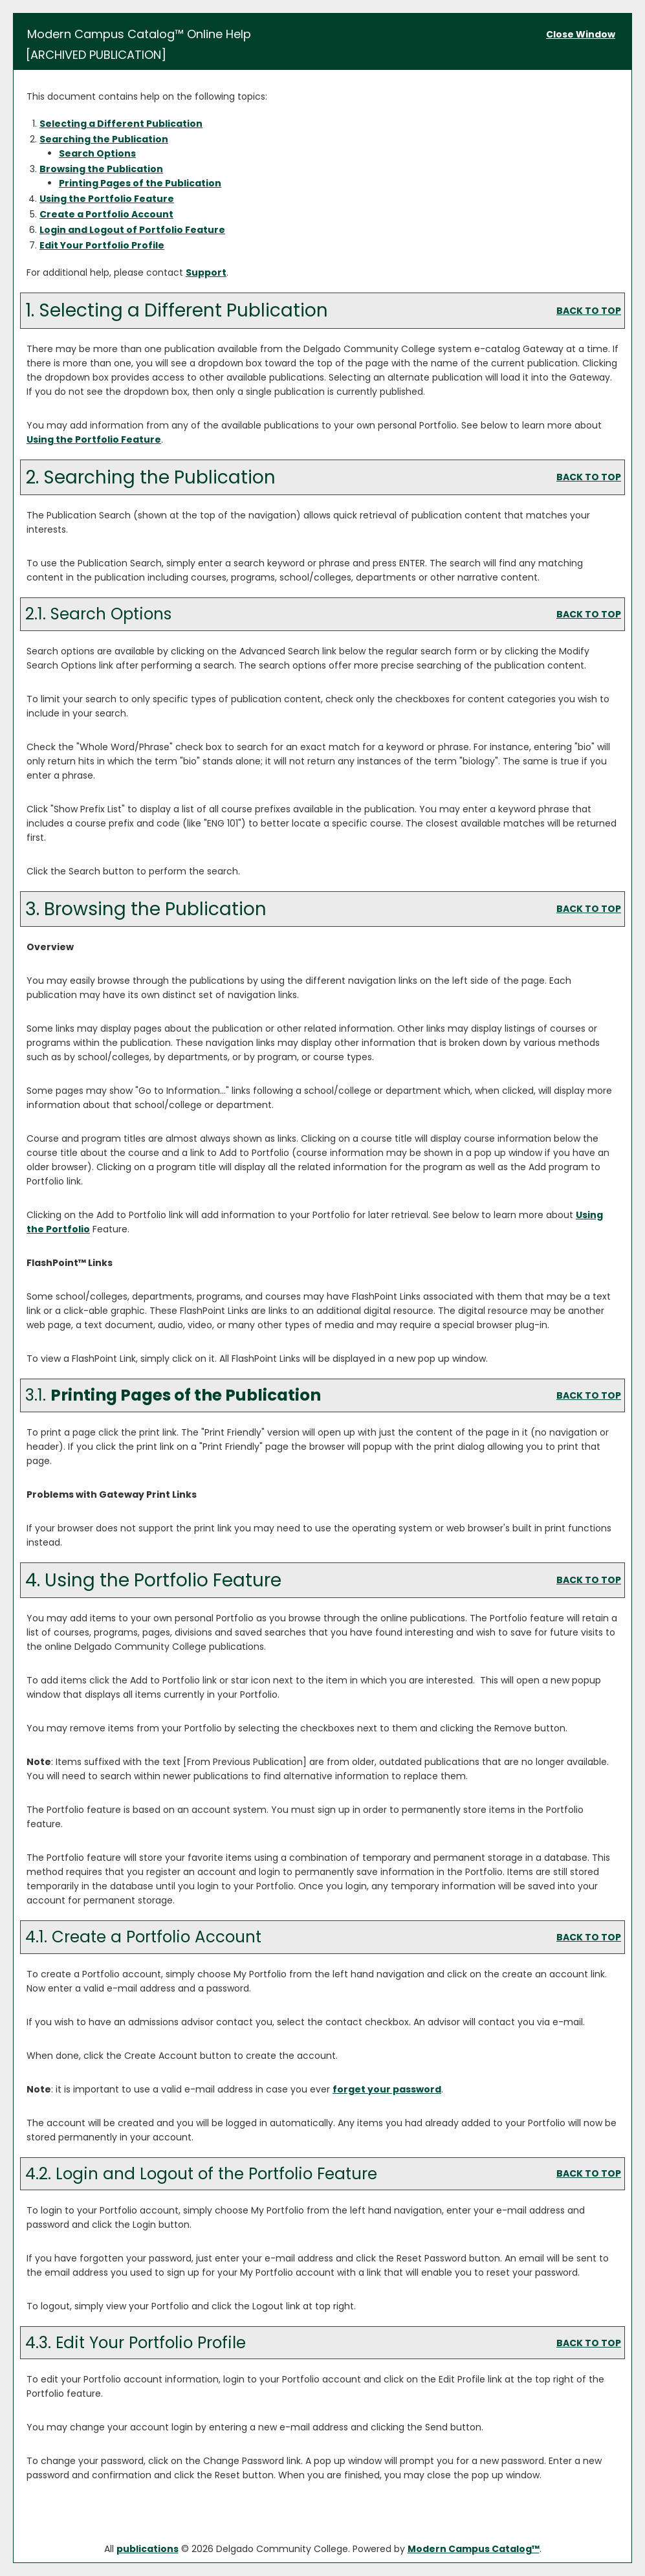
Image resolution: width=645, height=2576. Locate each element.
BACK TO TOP (588, 310)
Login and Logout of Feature (132, 229)
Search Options (97, 153)
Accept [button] (383, 2562)
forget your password (387, 2089)
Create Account (106, 214)
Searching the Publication (103, 139)
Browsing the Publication (101, 168)
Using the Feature (106, 198)
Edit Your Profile (101, 245)
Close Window (580, 34)
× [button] (422, 2556)
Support (206, 272)
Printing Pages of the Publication (140, 183)
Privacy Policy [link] (292, 2562)
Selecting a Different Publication (120, 123)
